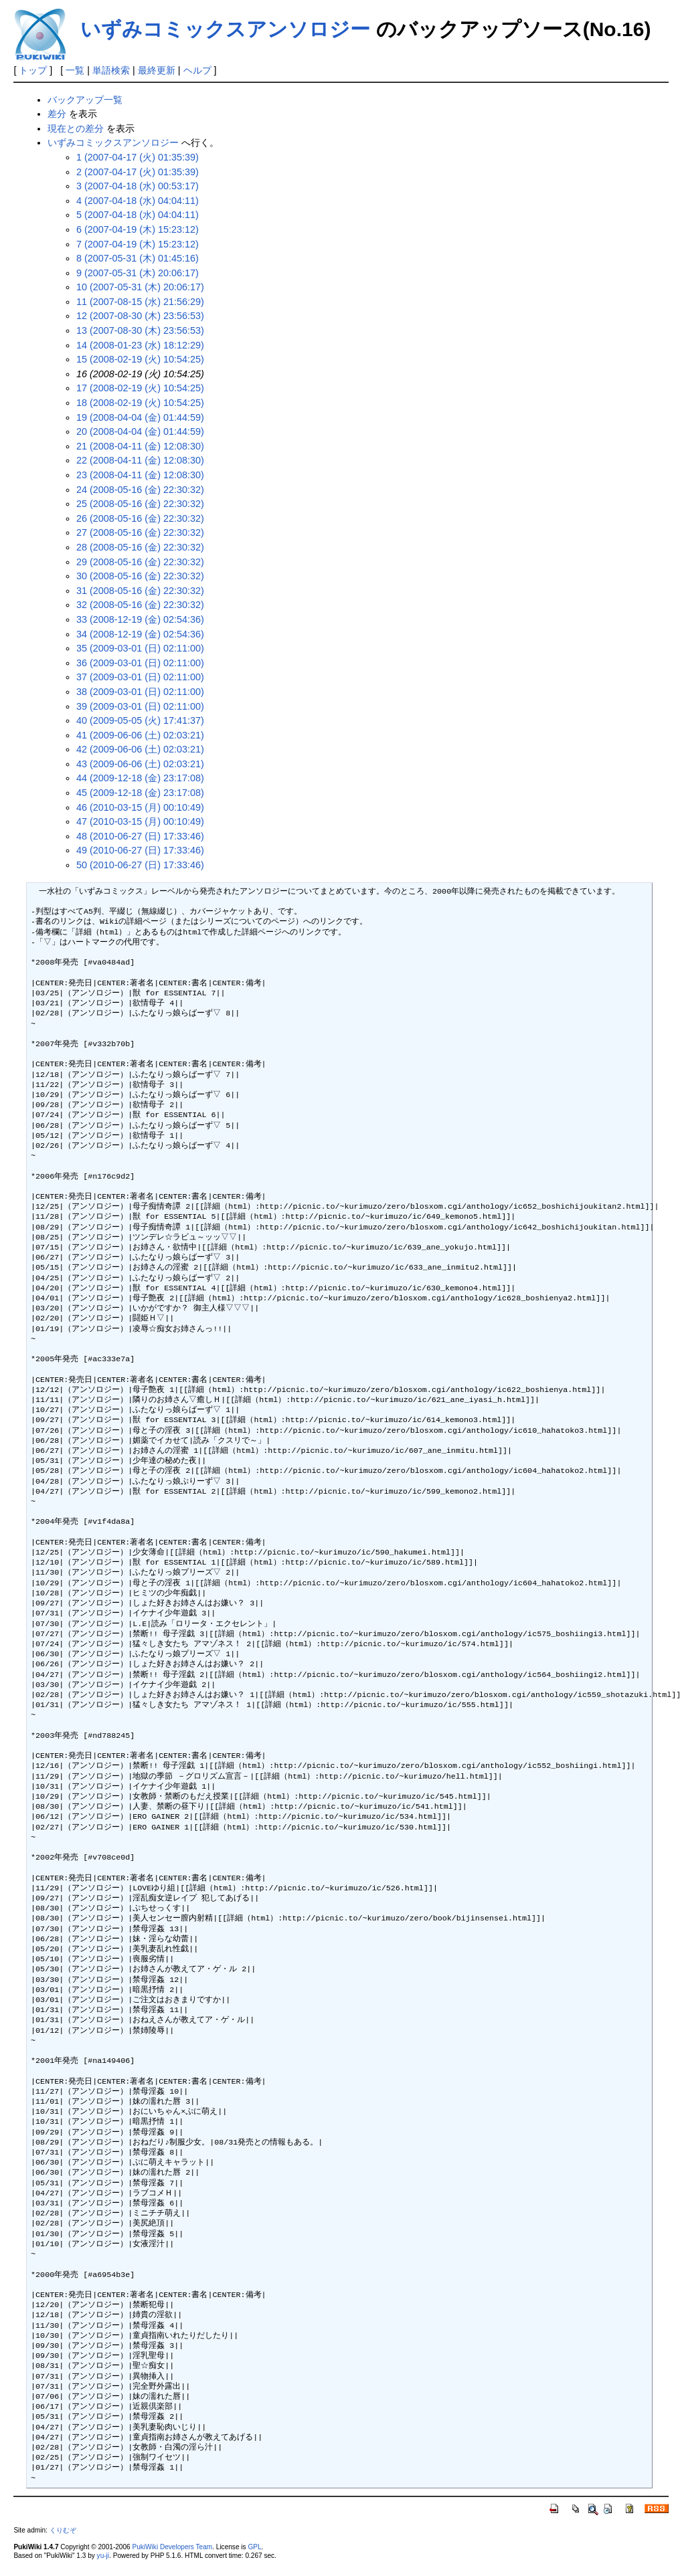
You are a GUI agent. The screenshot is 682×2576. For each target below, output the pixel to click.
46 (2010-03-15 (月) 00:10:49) (140, 807)
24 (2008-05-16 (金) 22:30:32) (140, 489)
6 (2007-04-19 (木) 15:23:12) (137, 229)
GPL (254, 2547)
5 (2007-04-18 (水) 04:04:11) (137, 214)
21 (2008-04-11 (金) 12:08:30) (140, 446)
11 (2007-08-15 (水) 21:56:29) (140, 301)
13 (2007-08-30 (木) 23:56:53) (140, 330)
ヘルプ (197, 70)
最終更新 (156, 70)
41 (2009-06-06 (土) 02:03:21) (140, 735)
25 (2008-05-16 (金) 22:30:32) (140, 503)
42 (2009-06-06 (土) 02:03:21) (140, 749)
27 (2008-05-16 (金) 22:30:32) (140, 532)
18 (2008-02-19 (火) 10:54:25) (140, 402)
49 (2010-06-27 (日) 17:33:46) (140, 850)
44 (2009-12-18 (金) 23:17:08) (140, 778)
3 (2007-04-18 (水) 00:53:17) (137, 186)
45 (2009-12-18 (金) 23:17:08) (140, 792)
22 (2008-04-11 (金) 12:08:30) (140, 460)
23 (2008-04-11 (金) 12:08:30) (140, 475)
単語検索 (111, 70)
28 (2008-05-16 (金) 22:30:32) (140, 547)
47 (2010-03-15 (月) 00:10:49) (140, 821)
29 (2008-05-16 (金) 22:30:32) (140, 562)
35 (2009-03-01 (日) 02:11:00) (140, 648)
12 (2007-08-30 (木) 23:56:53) (140, 315)
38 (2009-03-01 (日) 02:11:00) (140, 691)
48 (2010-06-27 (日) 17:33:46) (140, 836)
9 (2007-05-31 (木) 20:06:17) (137, 273)
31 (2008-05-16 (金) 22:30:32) (140, 590)
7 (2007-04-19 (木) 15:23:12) (137, 244)
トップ (33, 70)
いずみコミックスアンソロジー (225, 29)
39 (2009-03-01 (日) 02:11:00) (140, 706)
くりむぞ (63, 2530)
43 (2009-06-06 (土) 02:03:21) (140, 764)
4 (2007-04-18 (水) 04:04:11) (137, 200)
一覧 (75, 70)
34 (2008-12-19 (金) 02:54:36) (140, 634)
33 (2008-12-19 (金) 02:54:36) (140, 619)
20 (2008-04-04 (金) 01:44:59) (140, 431)
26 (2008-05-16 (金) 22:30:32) (140, 518)
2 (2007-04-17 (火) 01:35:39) (137, 172)
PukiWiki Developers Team (172, 2547)
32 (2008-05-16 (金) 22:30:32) (140, 604)
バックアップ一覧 (85, 99)
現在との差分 (76, 128)
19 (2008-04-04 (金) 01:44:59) (140, 417)
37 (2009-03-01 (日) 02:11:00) (140, 677)
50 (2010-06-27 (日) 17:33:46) (140, 865)
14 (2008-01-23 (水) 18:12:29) (140, 345)
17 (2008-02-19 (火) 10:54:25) (140, 388)
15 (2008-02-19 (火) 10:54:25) (140, 359)
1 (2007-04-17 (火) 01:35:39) (137, 157)
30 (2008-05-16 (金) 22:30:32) (140, 576)
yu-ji (103, 2555)
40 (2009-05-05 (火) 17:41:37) (140, 720)
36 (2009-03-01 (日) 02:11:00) (140, 663)
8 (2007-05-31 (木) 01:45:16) (137, 258)
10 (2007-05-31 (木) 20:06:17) (140, 287)
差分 (57, 113)
